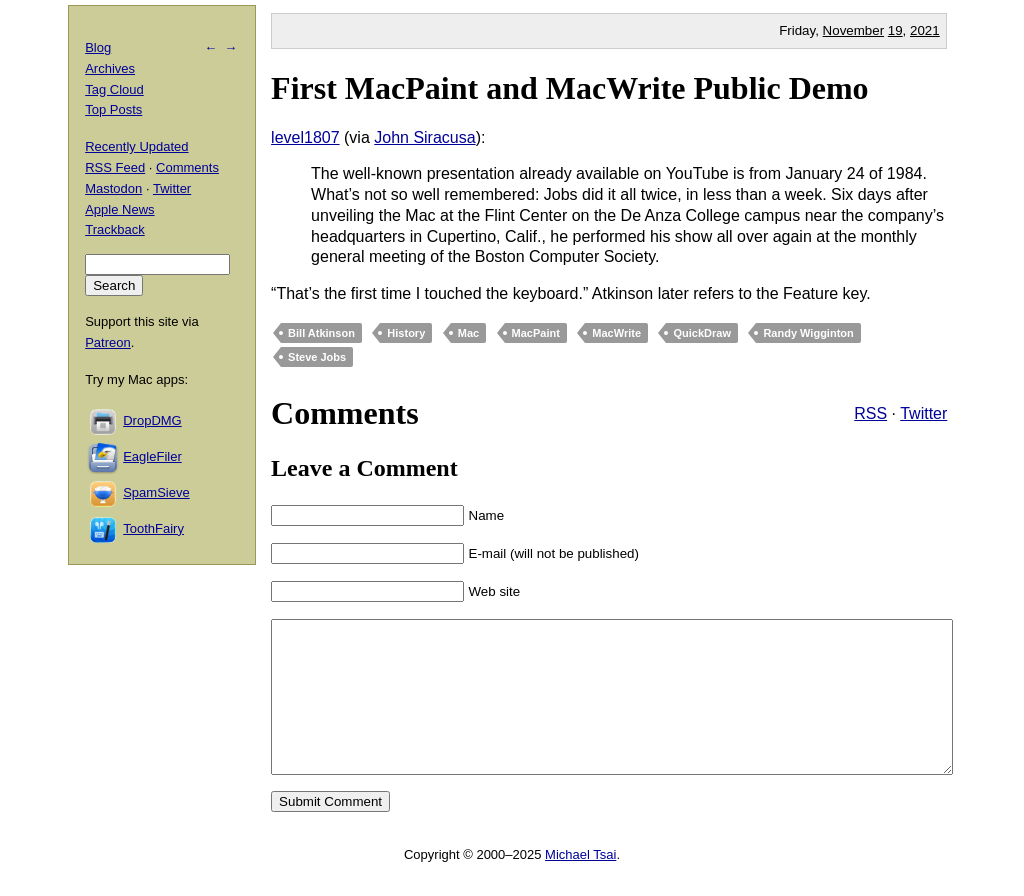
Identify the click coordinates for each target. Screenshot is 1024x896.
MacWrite (616, 333)
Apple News (119, 209)
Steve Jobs (317, 357)
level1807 (305, 137)
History (406, 333)
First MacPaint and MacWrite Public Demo (570, 88)
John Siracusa (424, 137)
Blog (98, 47)
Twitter (923, 413)
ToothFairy (153, 528)
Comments (187, 167)
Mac (468, 333)
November (853, 30)
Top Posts (113, 109)
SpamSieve (156, 492)
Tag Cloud (114, 89)
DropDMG (152, 420)
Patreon (108, 342)
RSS (870, 413)
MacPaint (536, 333)
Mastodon (113, 188)
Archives (110, 68)
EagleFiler (152, 456)
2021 (925, 30)
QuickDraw (701, 333)
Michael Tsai (580, 884)
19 (895, 30)
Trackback (114, 229)
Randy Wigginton (808, 333)
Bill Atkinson (321, 333)
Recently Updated (136, 146)
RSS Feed (115, 167)
